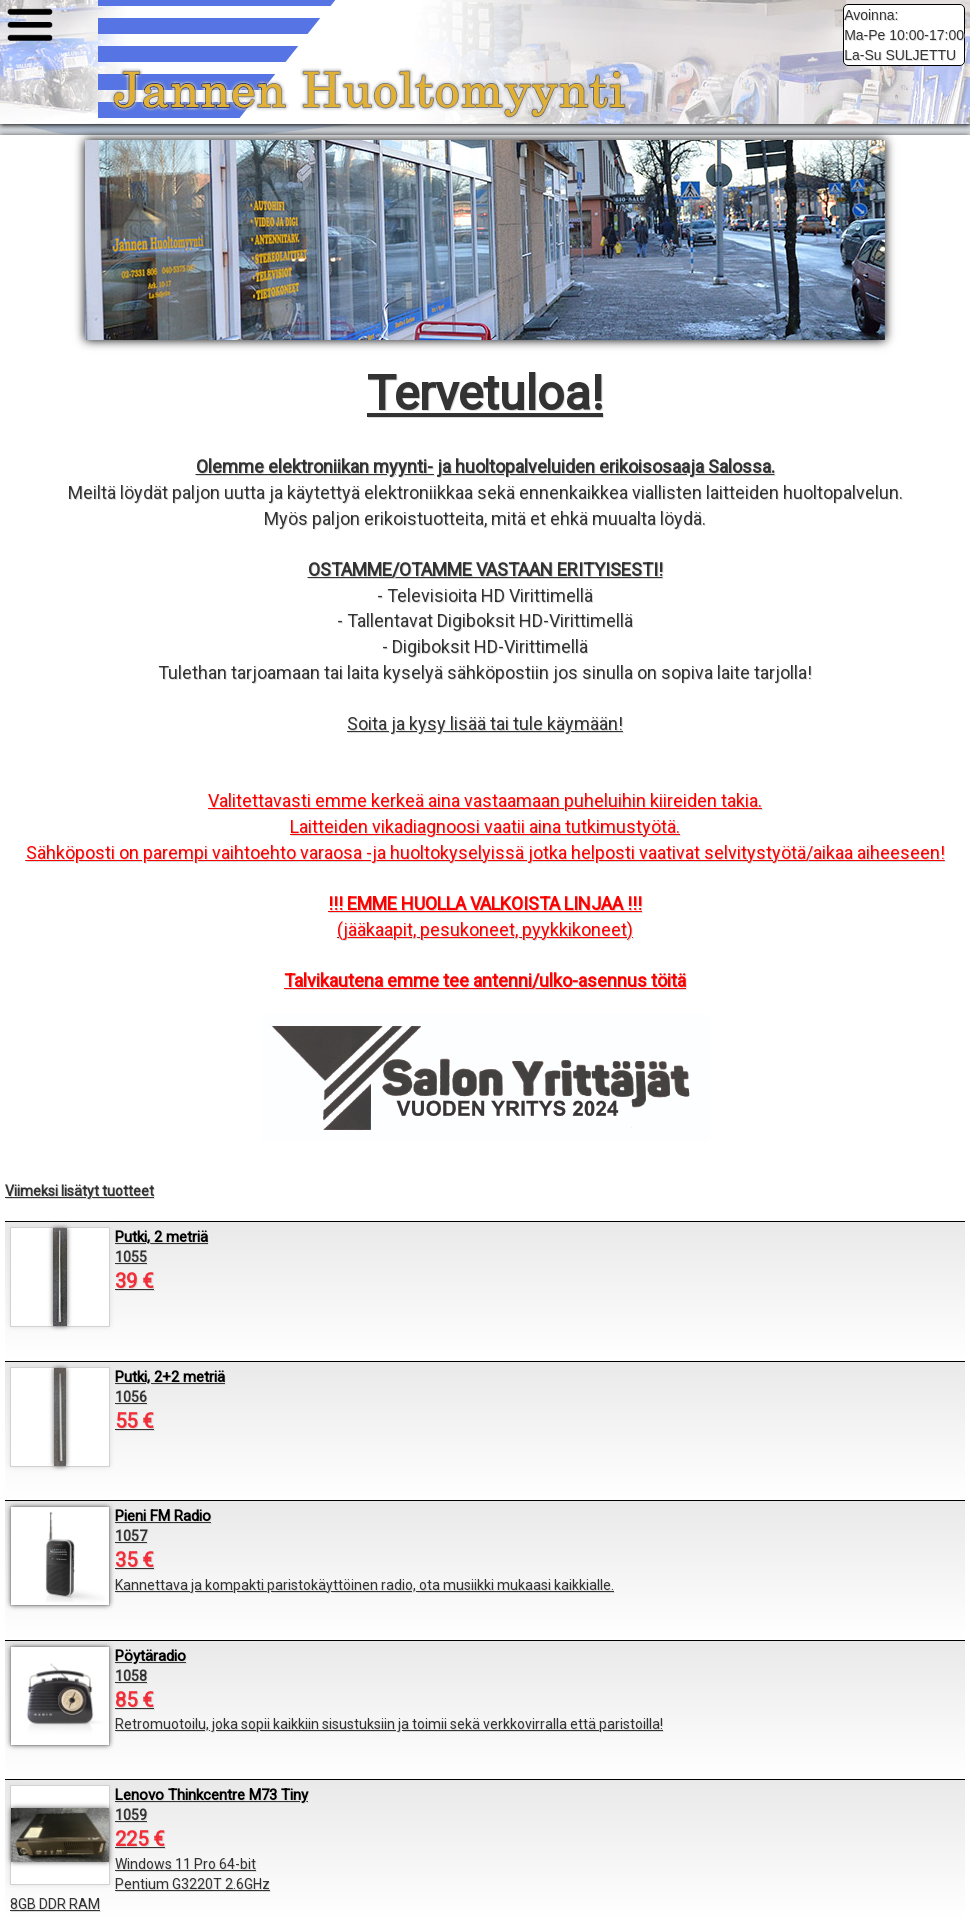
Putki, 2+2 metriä (170, 1377)
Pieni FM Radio (163, 1516)
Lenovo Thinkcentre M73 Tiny (211, 1795)
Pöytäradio (150, 1656)
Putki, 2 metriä (161, 1237)
